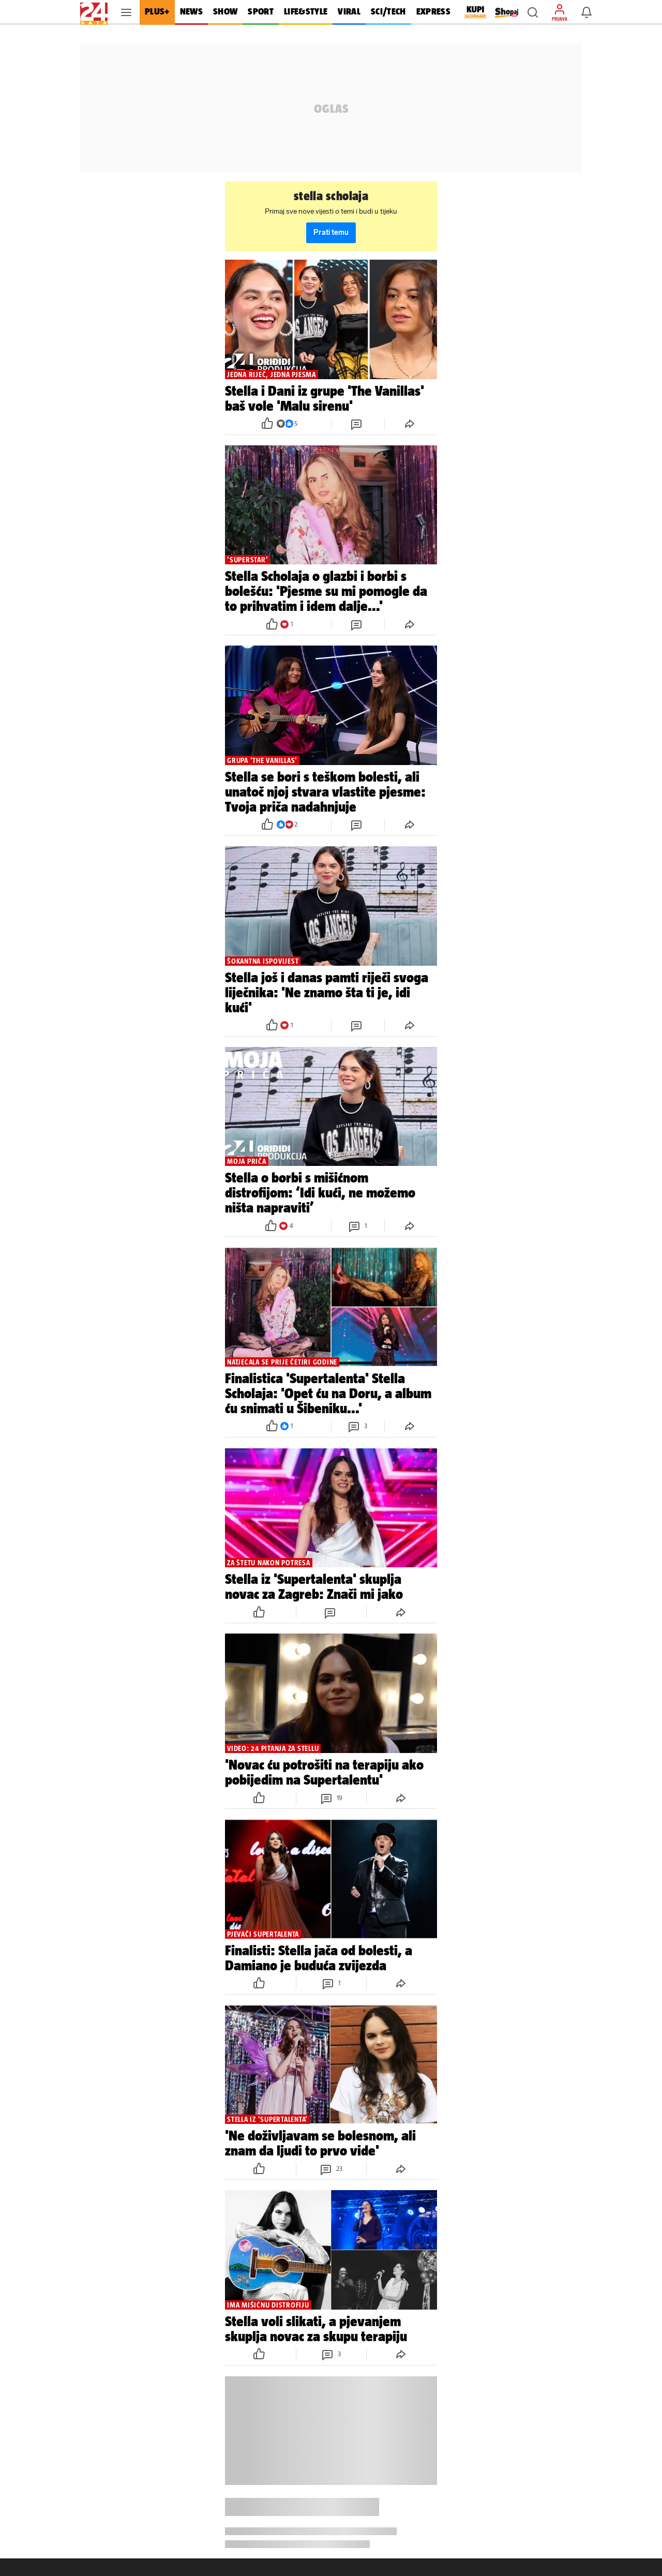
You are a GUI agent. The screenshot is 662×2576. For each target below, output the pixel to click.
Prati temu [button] (331, 232)
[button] (532, 12)
